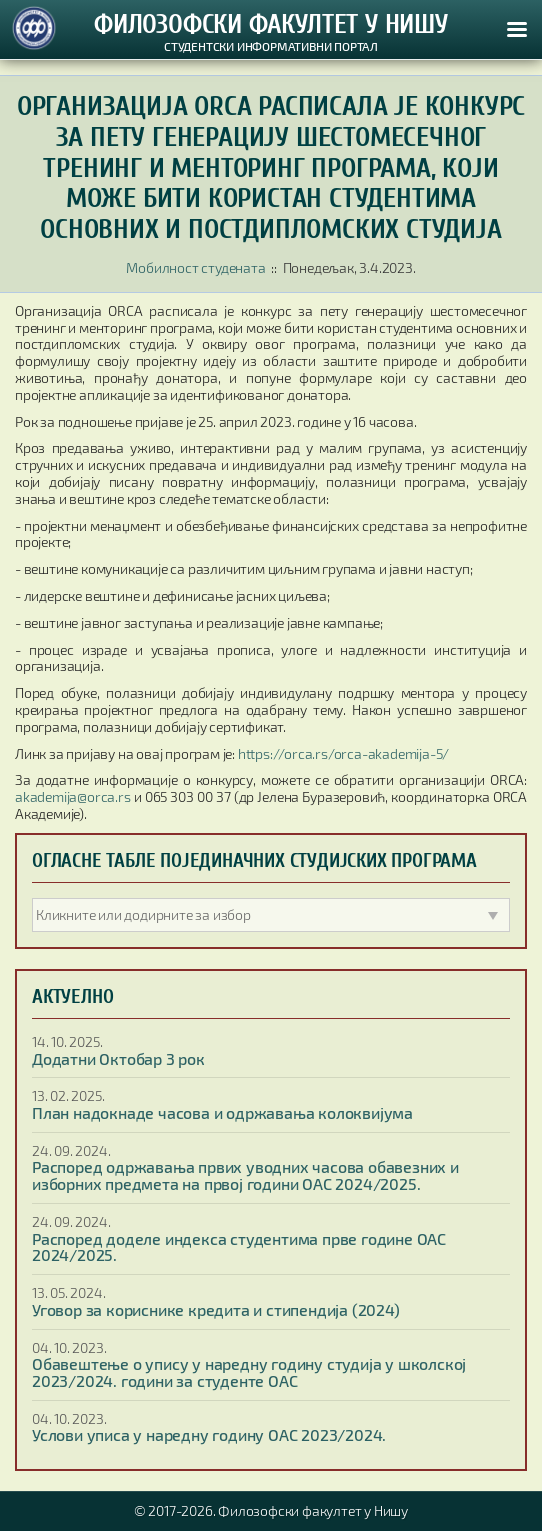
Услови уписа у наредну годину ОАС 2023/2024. (209, 1434)
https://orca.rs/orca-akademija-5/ (343, 753)
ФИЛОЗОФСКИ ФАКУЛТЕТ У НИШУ (271, 24)
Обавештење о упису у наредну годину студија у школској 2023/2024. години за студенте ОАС (249, 1372)
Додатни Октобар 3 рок (118, 1058)
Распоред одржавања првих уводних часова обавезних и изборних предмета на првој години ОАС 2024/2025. (245, 1175)
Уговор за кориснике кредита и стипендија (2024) (216, 1309)
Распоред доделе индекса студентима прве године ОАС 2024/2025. (239, 1247)
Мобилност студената (195, 267)
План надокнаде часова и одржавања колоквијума (222, 1112)
